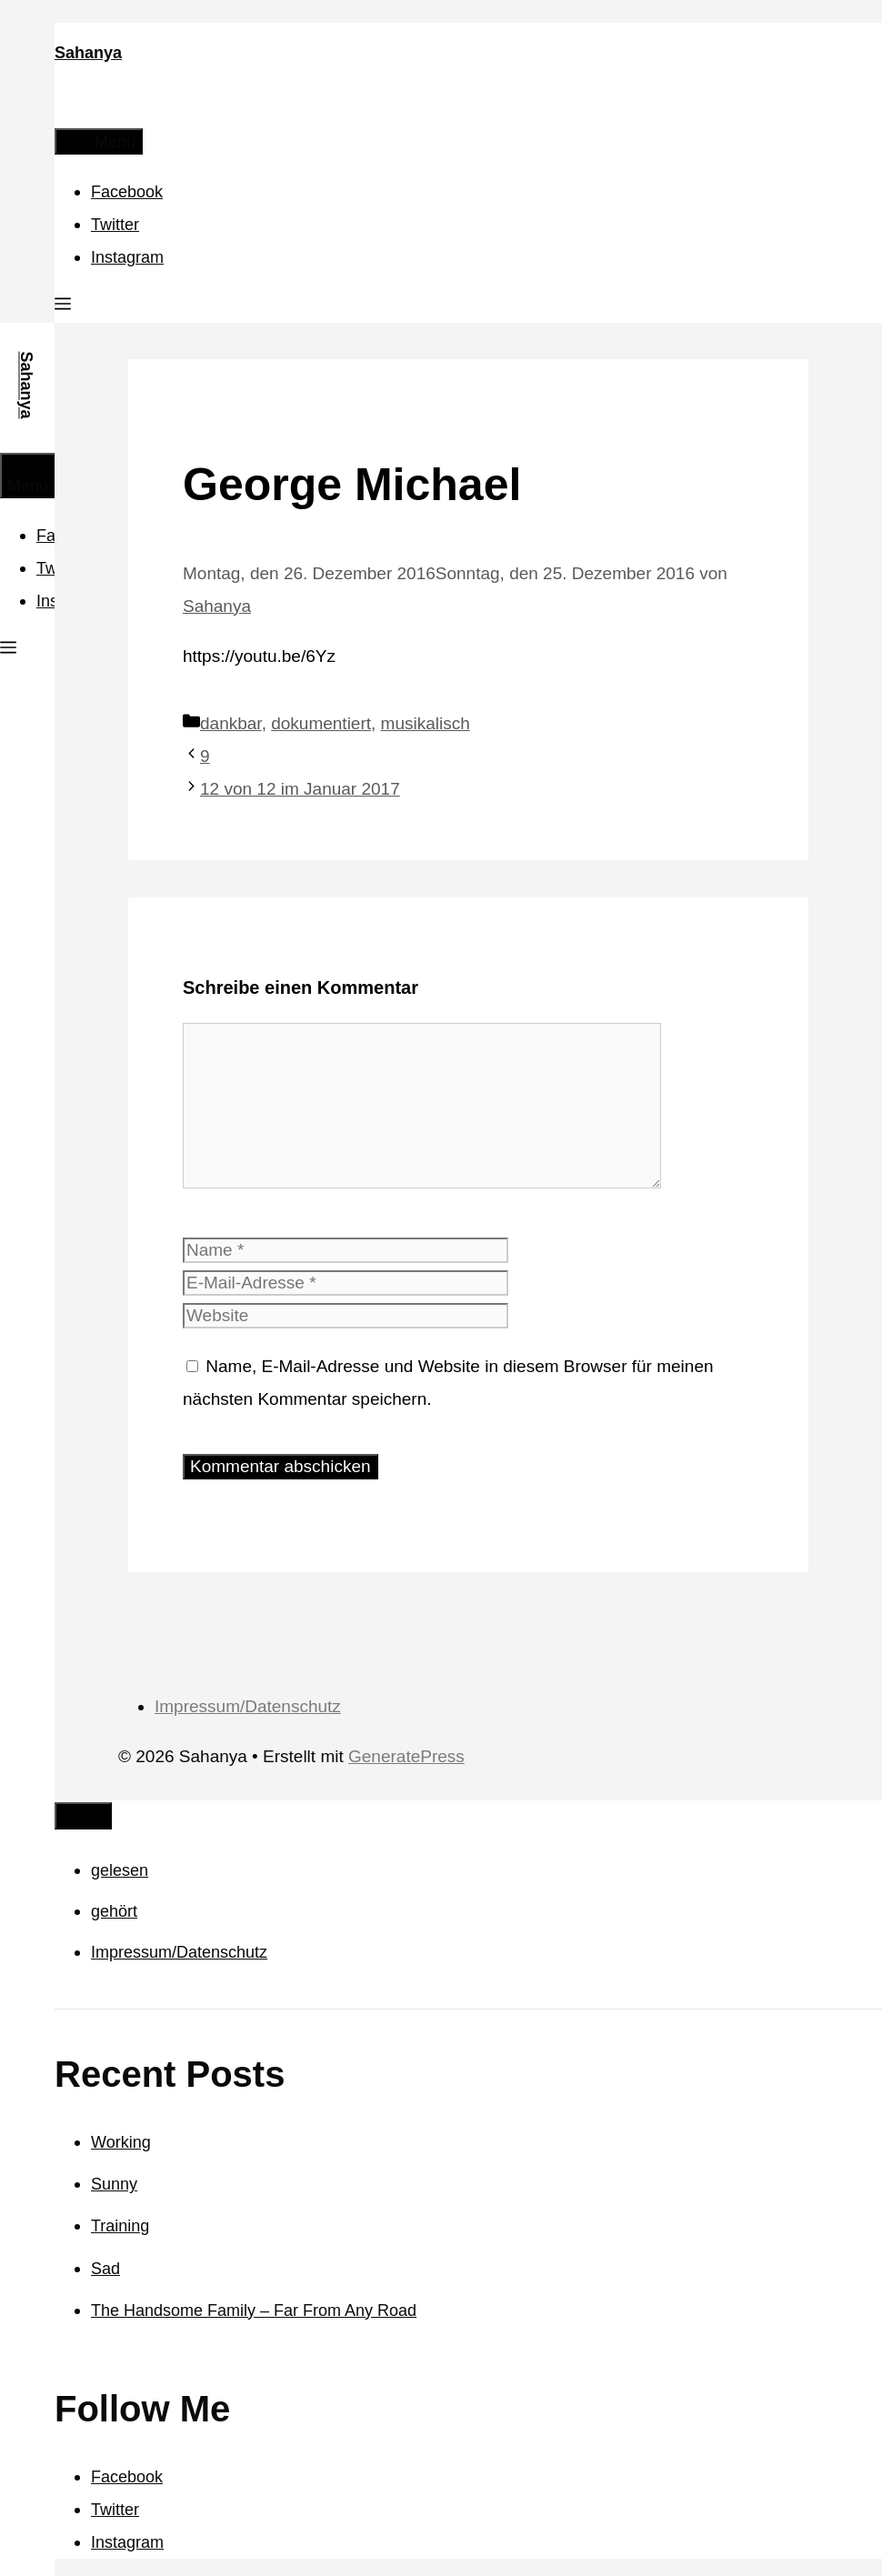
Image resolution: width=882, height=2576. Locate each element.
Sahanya (88, 53)
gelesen (119, 1870)
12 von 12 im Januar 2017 (300, 788)
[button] (63, 306)
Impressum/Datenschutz (248, 1706)
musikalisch (425, 723)
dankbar (231, 723)
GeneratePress (406, 1756)
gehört (114, 1911)
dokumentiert (321, 723)
